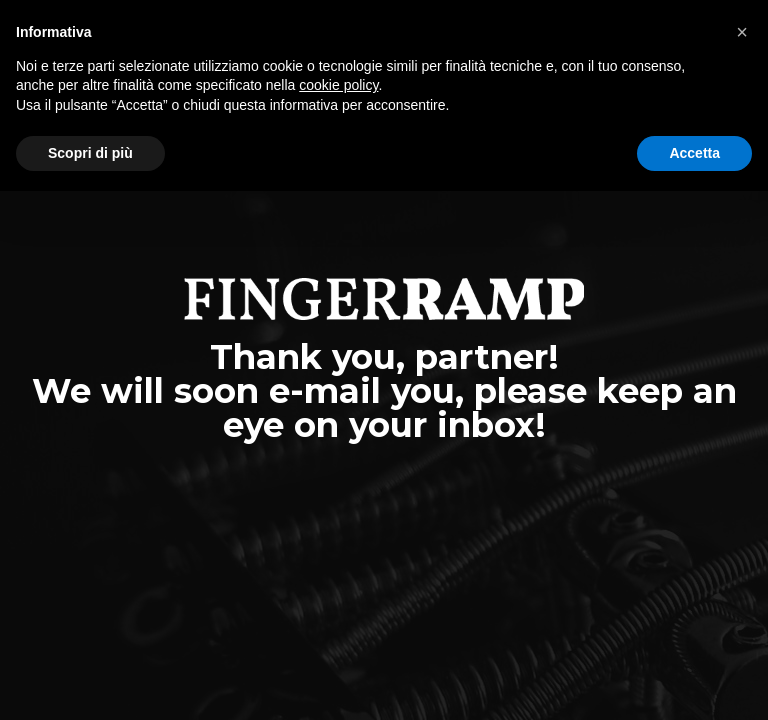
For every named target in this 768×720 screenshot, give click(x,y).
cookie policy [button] (338, 85)
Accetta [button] (694, 153)
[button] (742, 32)
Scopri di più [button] (90, 153)
